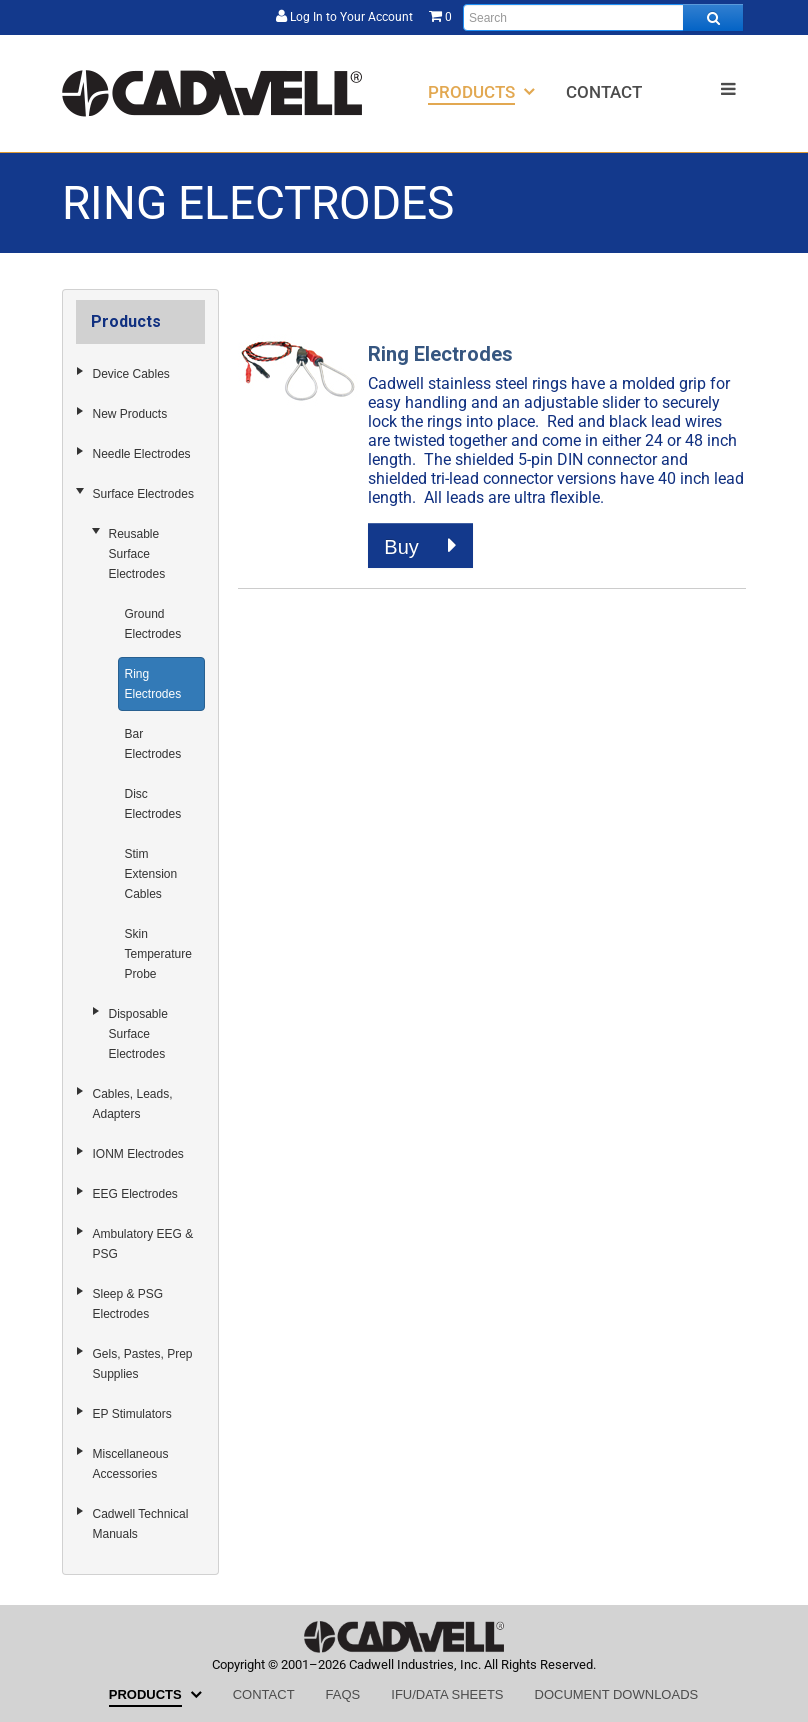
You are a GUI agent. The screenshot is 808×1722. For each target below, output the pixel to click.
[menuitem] (481, 91)
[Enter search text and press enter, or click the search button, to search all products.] (603, 17)
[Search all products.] (713, 17)
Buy (420, 546)
